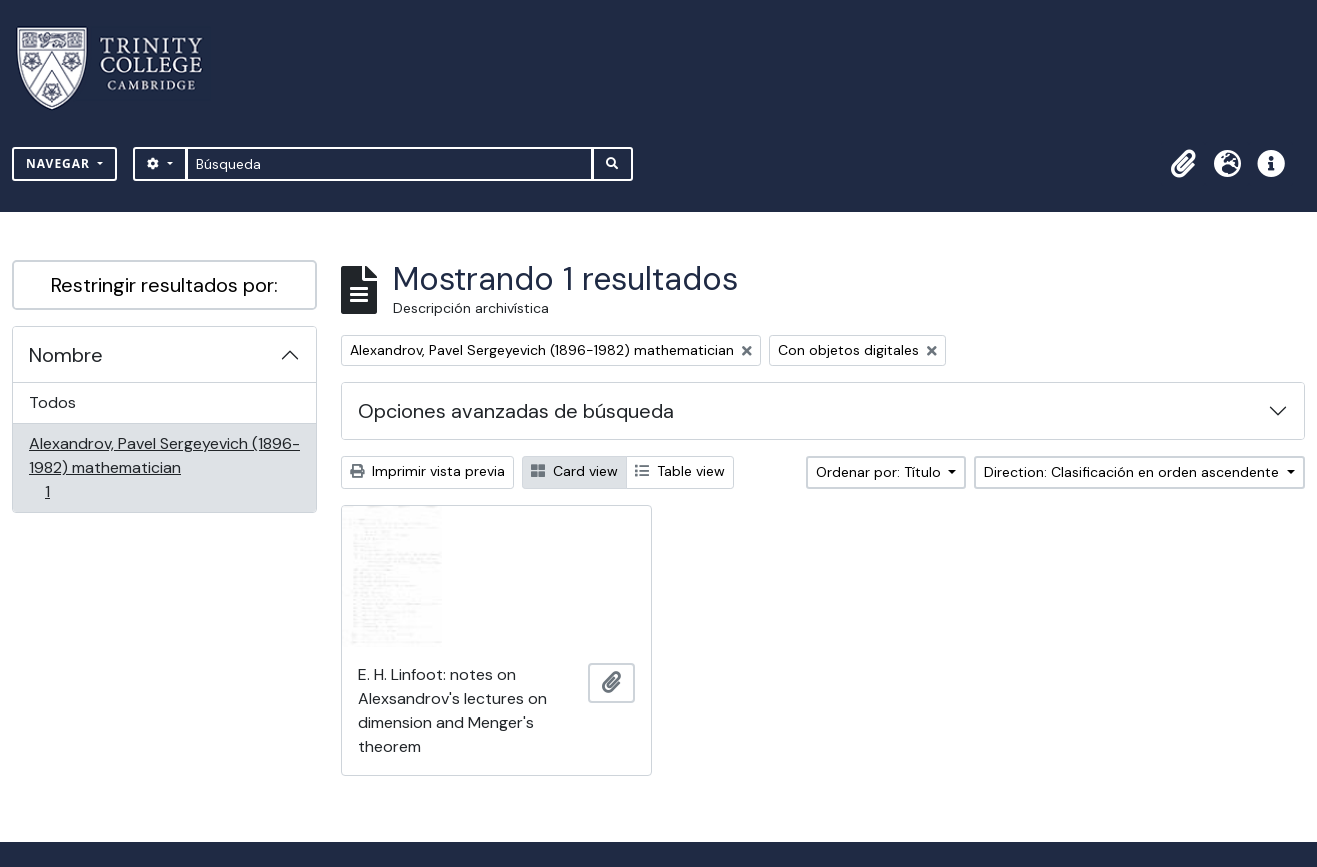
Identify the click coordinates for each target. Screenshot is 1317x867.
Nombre (66, 355)
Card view (574, 471)
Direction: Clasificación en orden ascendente (1133, 472)
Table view (680, 471)
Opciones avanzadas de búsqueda (516, 411)
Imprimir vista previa (427, 471)
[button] (1183, 164)
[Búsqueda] (389, 164)
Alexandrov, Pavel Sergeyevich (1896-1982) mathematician (164, 467)
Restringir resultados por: (164, 285)
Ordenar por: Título (880, 472)
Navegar (60, 163)
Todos (52, 402)
